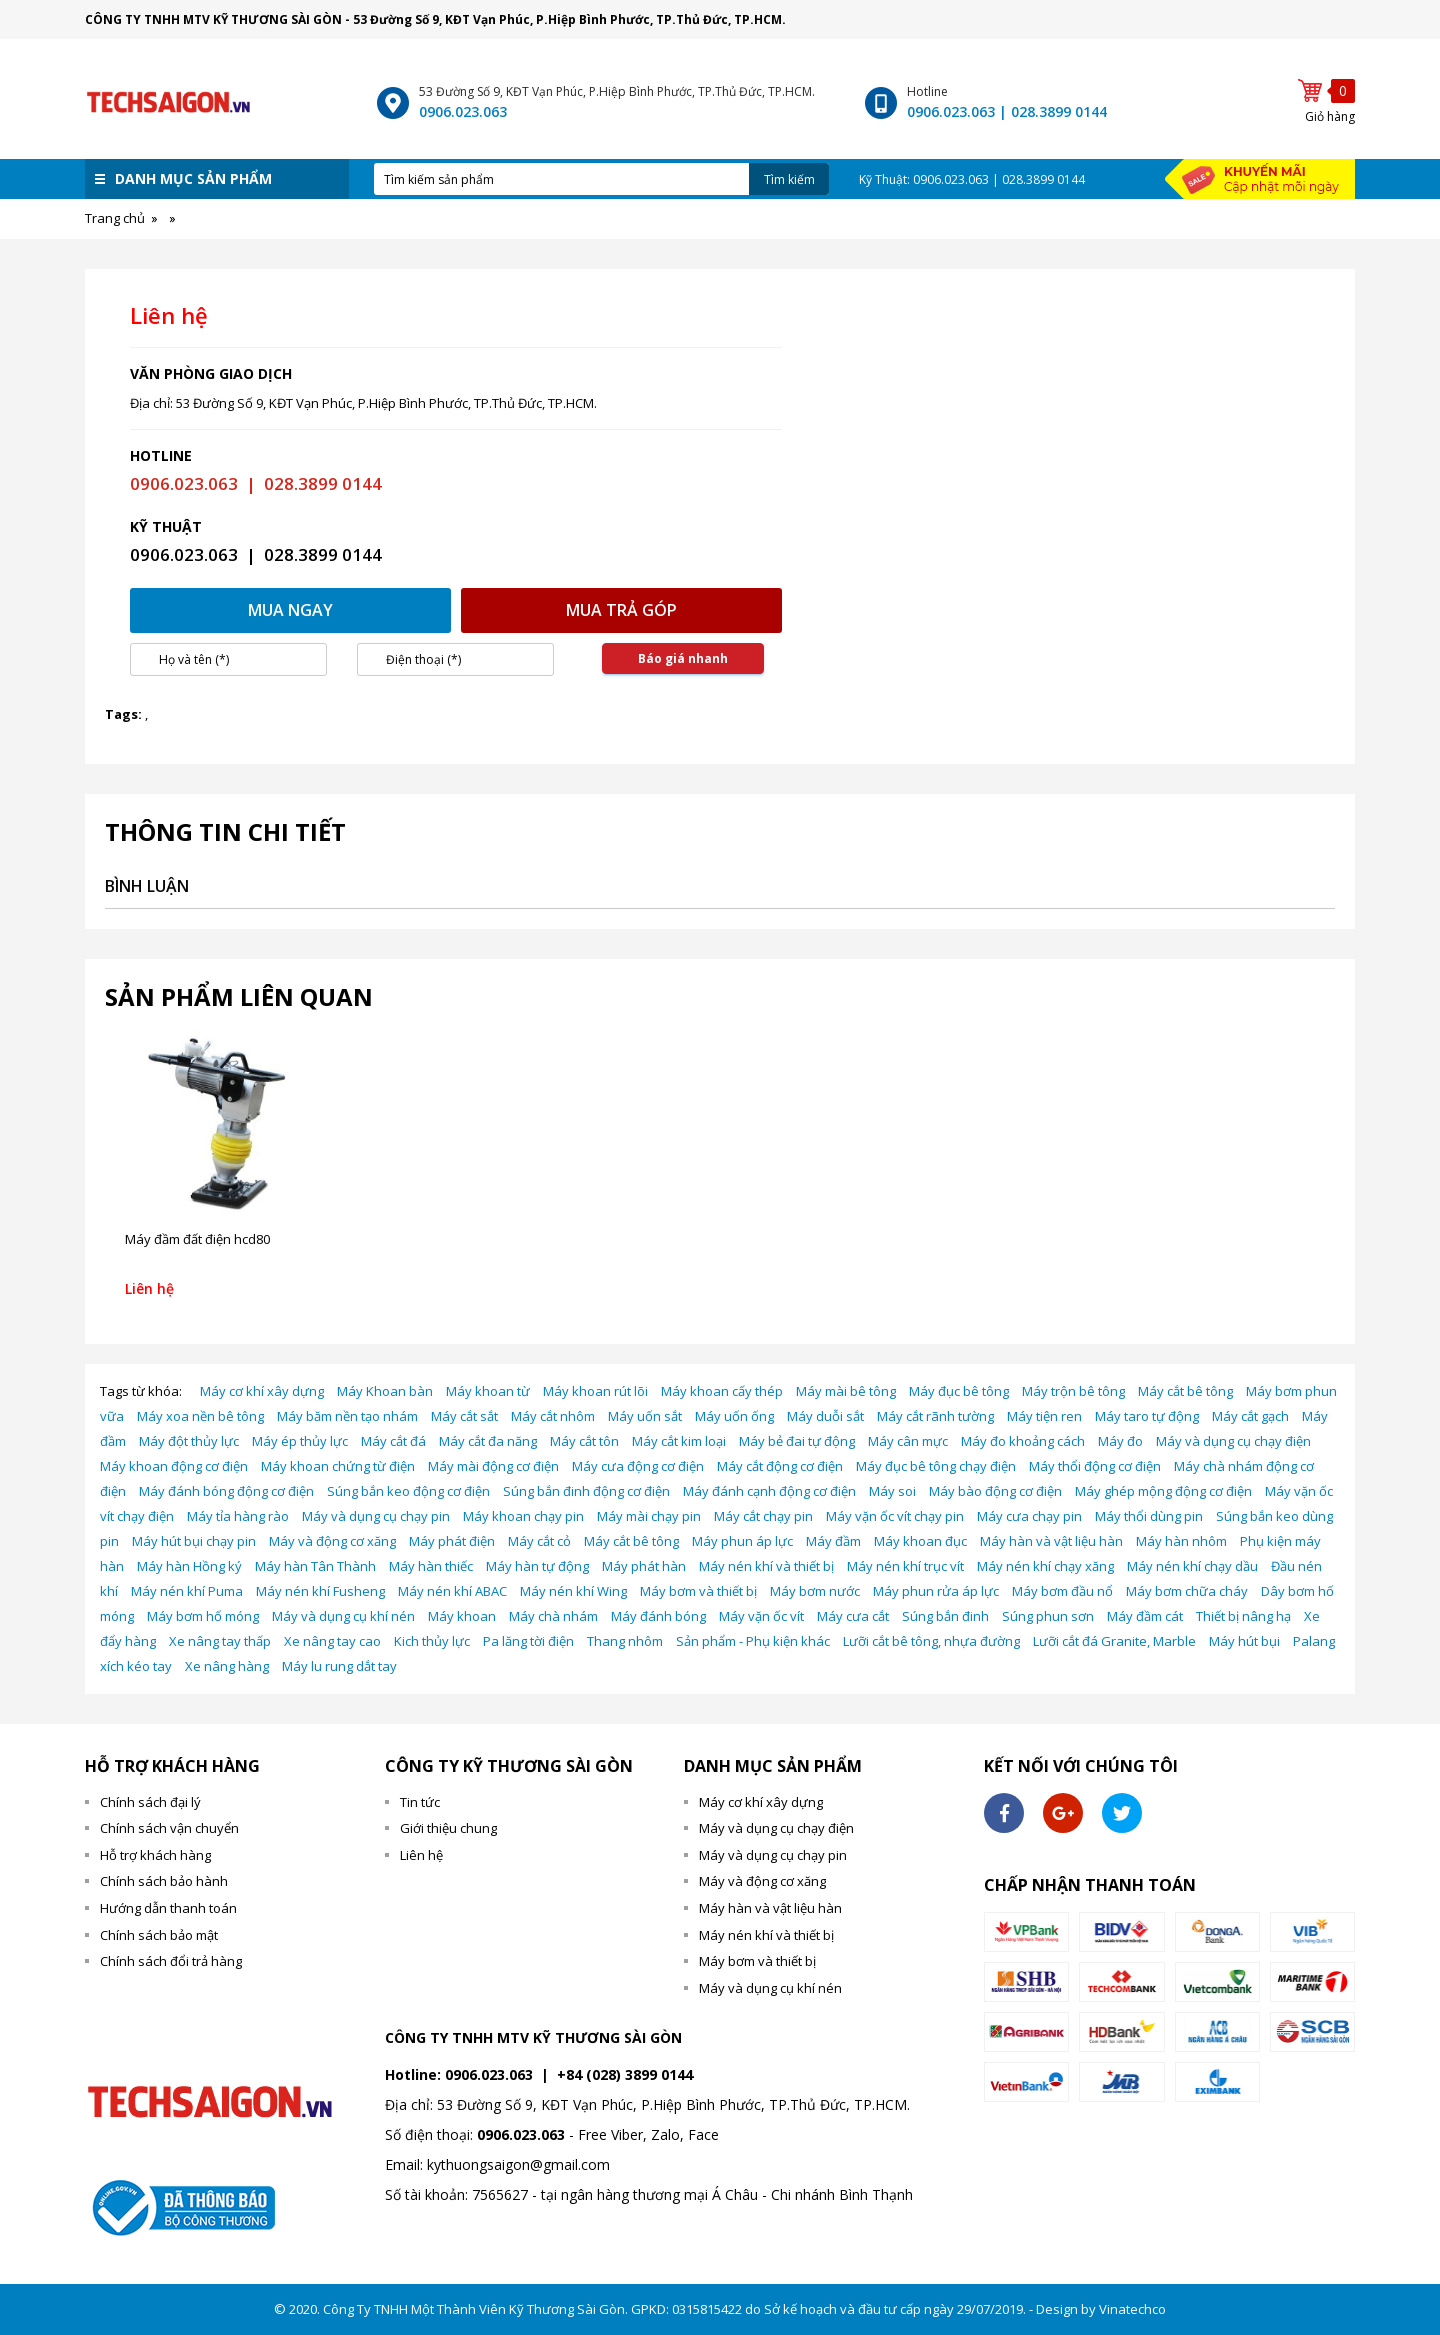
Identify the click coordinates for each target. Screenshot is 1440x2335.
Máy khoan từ (488, 1391)
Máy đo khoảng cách (1023, 1441)
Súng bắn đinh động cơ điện (586, 1491)
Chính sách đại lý (150, 1802)
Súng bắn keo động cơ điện (408, 1491)
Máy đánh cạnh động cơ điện (769, 1491)
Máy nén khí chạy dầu (1192, 1566)
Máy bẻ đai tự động (797, 1441)
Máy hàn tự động (537, 1566)
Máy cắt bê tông (1185, 1391)
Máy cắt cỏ (539, 1541)
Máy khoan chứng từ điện (338, 1466)
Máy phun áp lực (742, 1541)
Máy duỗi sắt (825, 1416)
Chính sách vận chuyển (169, 1828)
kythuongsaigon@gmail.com (518, 2164)
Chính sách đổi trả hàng (171, 1961)
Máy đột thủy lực (189, 1441)
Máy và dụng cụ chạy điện (1233, 1441)
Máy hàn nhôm (1181, 1541)
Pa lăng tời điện (528, 1641)
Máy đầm (833, 1541)
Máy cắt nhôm (553, 1416)
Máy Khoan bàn (385, 1391)
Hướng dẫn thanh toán (168, 1908)
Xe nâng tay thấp (220, 1641)
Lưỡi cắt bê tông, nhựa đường (931, 1641)
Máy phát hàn (644, 1566)
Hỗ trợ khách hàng (155, 1855)
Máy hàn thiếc (431, 1566)
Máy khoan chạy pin (523, 1516)
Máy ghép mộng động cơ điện (1163, 1491)
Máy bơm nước (815, 1591)
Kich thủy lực (432, 1641)
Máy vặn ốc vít (761, 1616)
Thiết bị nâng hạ (1243, 1616)
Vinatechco (1132, 2309)
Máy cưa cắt (853, 1616)
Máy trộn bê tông (1073, 1391)
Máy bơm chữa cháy (1187, 1591)
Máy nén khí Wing (573, 1591)
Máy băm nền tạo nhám (347, 1416)
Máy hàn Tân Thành (315, 1566)
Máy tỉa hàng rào (238, 1516)
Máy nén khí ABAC (452, 1591)
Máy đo (1120, 1441)
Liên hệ (421, 1855)
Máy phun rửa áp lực (936, 1591)
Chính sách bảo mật (159, 1935)
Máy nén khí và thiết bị (766, 1566)
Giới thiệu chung (448, 1828)
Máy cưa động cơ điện (638, 1466)
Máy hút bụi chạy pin (194, 1541)
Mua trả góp (621, 610)
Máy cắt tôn (584, 1441)
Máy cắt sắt (464, 1416)
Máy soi (892, 1491)
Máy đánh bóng (658, 1616)
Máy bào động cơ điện (995, 1491)
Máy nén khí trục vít (905, 1566)
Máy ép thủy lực (300, 1441)
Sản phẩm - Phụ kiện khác (753, 1641)
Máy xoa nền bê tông (200, 1416)
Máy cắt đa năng (488, 1441)
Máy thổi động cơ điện (1095, 1466)
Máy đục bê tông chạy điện (936, 1466)
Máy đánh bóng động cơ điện (226, 1491)
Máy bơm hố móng (203, 1616)
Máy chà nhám (553, 1616)
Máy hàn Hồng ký (189, 1566)
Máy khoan (462, 1616)
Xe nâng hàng (227, 1666)
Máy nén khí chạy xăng (1045, 1566)
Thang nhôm (625, 1641)
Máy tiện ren (1044, 1416)
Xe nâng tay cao (332, 1641)
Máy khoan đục (920, 1541)
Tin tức (420, 1802)
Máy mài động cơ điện (493, 1466)
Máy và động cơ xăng (332, 1541)
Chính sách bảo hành (164, 1881)
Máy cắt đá (393, 1441)
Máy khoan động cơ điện (174, 1466)
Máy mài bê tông (846, 1391)
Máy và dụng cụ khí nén (343, 1616)
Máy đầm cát (1145, 1616)
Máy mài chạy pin (649, 1516)
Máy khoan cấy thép (722, 1391)
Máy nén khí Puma (187, 1591)
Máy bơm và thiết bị (698, 1591)
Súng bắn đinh (945, 1616)
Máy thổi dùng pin (1149, 1516)
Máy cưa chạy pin (1029, 1516)
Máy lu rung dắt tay (339, 1666)
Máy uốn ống (734, 1416)
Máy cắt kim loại (679, 1441)
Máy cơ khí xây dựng (262, 1391)
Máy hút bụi (1244, 1641)
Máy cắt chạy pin (763, 1516)
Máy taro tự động (1147, 1416)
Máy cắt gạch (1250, 1416)
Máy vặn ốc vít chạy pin (895, 1516)
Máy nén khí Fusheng (320, 1591)
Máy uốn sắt (645, 1416)
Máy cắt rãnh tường (935, 1416)
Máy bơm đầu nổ (1062, 1591)
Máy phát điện (452, 1541)
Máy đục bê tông (959, 1391)
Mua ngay (290, 610)
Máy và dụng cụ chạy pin (376, 1516)
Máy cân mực (908, 1441)
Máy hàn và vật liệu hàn (1051, 1541)
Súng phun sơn (1048, 1616)
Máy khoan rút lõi (595, 1391)
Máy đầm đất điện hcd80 (197, 1239)
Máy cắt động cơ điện (780, 1466)
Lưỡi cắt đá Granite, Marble (1114, 1641)
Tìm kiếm (789, 179)
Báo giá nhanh (683, 658)
